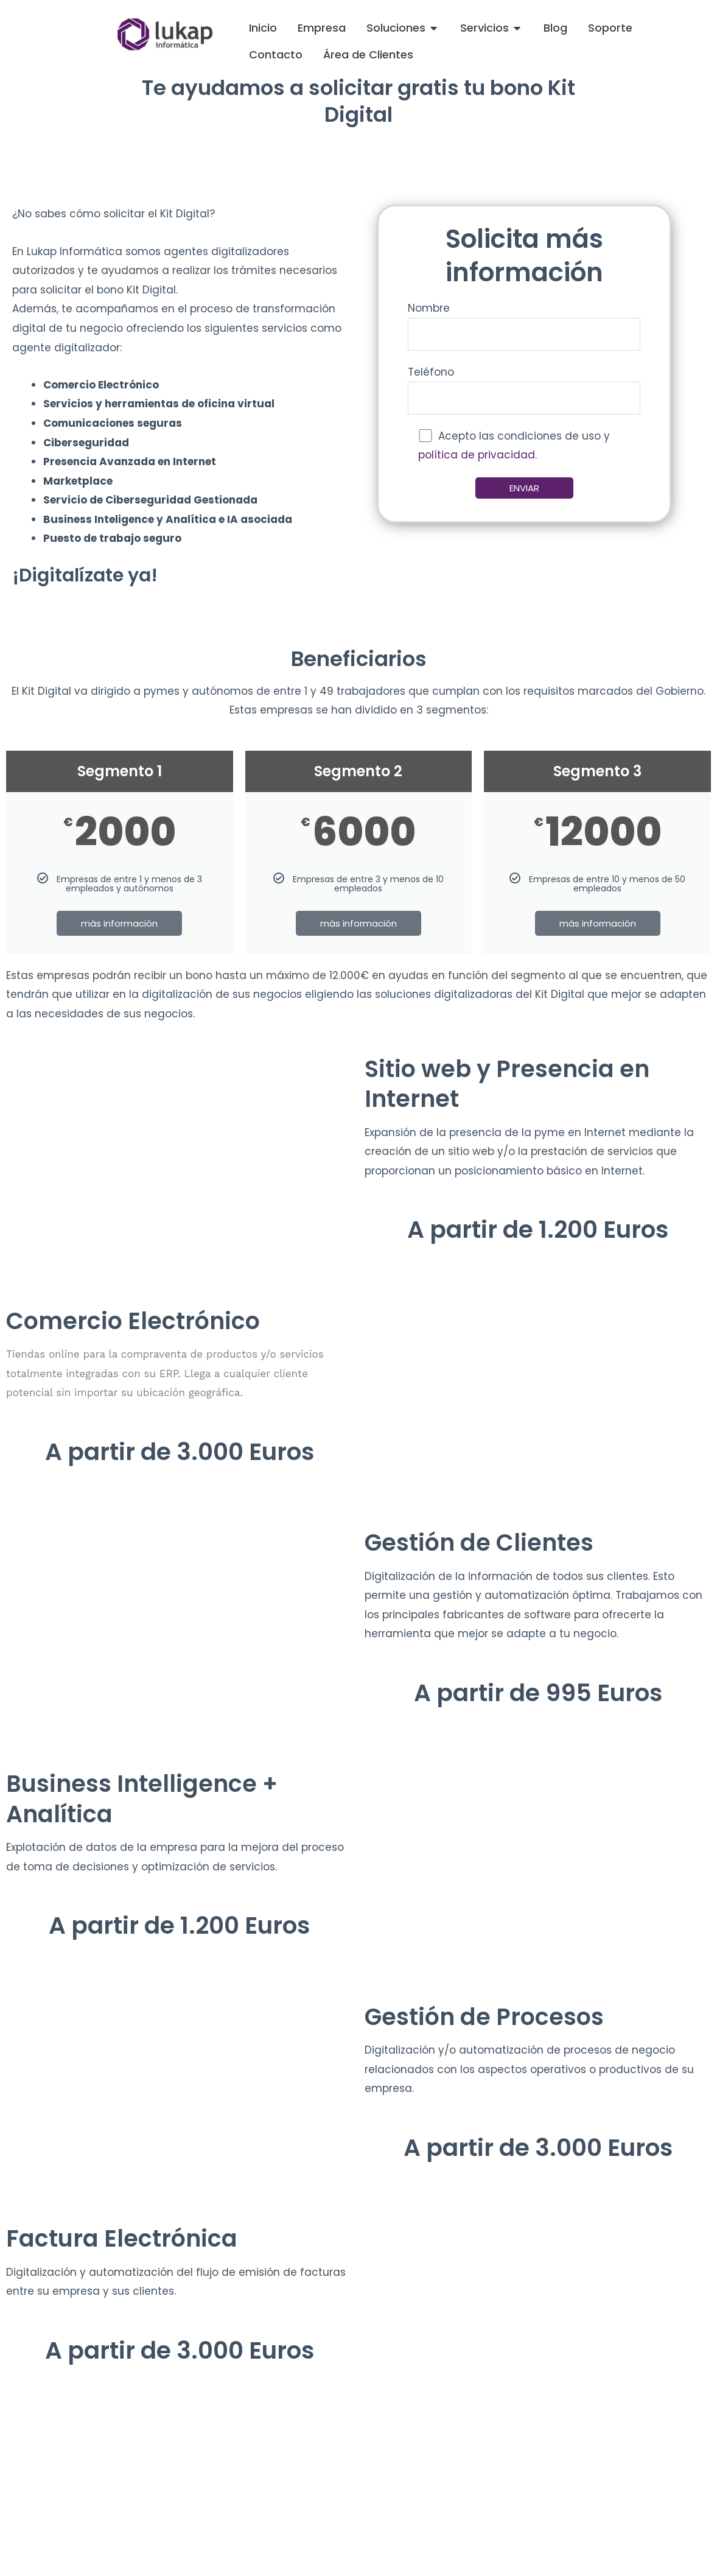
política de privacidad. (477, 454)
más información (119, 923)
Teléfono (524, 390)
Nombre (524, 326)
